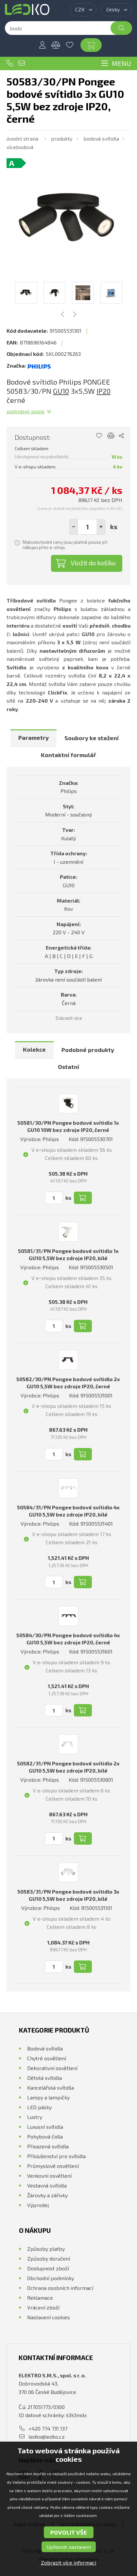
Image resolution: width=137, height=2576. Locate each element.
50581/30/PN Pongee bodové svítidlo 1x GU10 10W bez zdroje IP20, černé (68, 1126)
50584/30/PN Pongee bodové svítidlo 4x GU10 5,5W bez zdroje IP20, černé (68, 1638)
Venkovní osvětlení (49, 2175)
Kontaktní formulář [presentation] (68, 754)
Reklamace (40, 2297)
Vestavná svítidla (47, 2185)
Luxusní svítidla (45, 2127)
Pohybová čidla (45, 2136)
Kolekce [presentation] (34, 1049)
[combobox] (83, 9)
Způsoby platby (46, 2249)
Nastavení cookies (48, 2317)
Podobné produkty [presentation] (87, 1049)
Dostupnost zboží (48, 2268)
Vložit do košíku (93, 563)
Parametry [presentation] (33, 737)
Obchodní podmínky (50, 2278)
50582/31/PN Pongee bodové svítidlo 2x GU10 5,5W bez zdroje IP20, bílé (68, 1767)
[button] (101, 527)
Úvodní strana (22, 138)
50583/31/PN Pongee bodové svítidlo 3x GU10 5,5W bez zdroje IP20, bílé (68, 1895)
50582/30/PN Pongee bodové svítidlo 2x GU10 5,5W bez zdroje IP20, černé (68, 1382)
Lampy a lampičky (48, 2097)
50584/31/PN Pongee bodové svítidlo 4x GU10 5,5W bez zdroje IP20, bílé (68, 1510)
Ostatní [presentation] (68, 1066)
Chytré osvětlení (46, 2058)
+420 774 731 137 (10, 63)
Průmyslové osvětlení (53, 2166)
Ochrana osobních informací (60, 2288)
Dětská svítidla (44, 2078)
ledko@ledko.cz (21, 63)
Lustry (34, 2117)
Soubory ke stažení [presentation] (91, 737)
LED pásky (39, 2107)
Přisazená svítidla (48, 2146)
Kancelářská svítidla (50, 2087)
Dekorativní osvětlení (52, 2068)
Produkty (61, 138)
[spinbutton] (87, 527)
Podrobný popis (25, 411)
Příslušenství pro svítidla (56, 2156)
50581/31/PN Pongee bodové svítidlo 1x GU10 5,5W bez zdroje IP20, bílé (68, 1254)
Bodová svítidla (101, 138)
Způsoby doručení (48, 2258)
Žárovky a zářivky (47, 2195)
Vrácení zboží (43, 2307)
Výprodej (38, 2205)
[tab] (33, 738)
